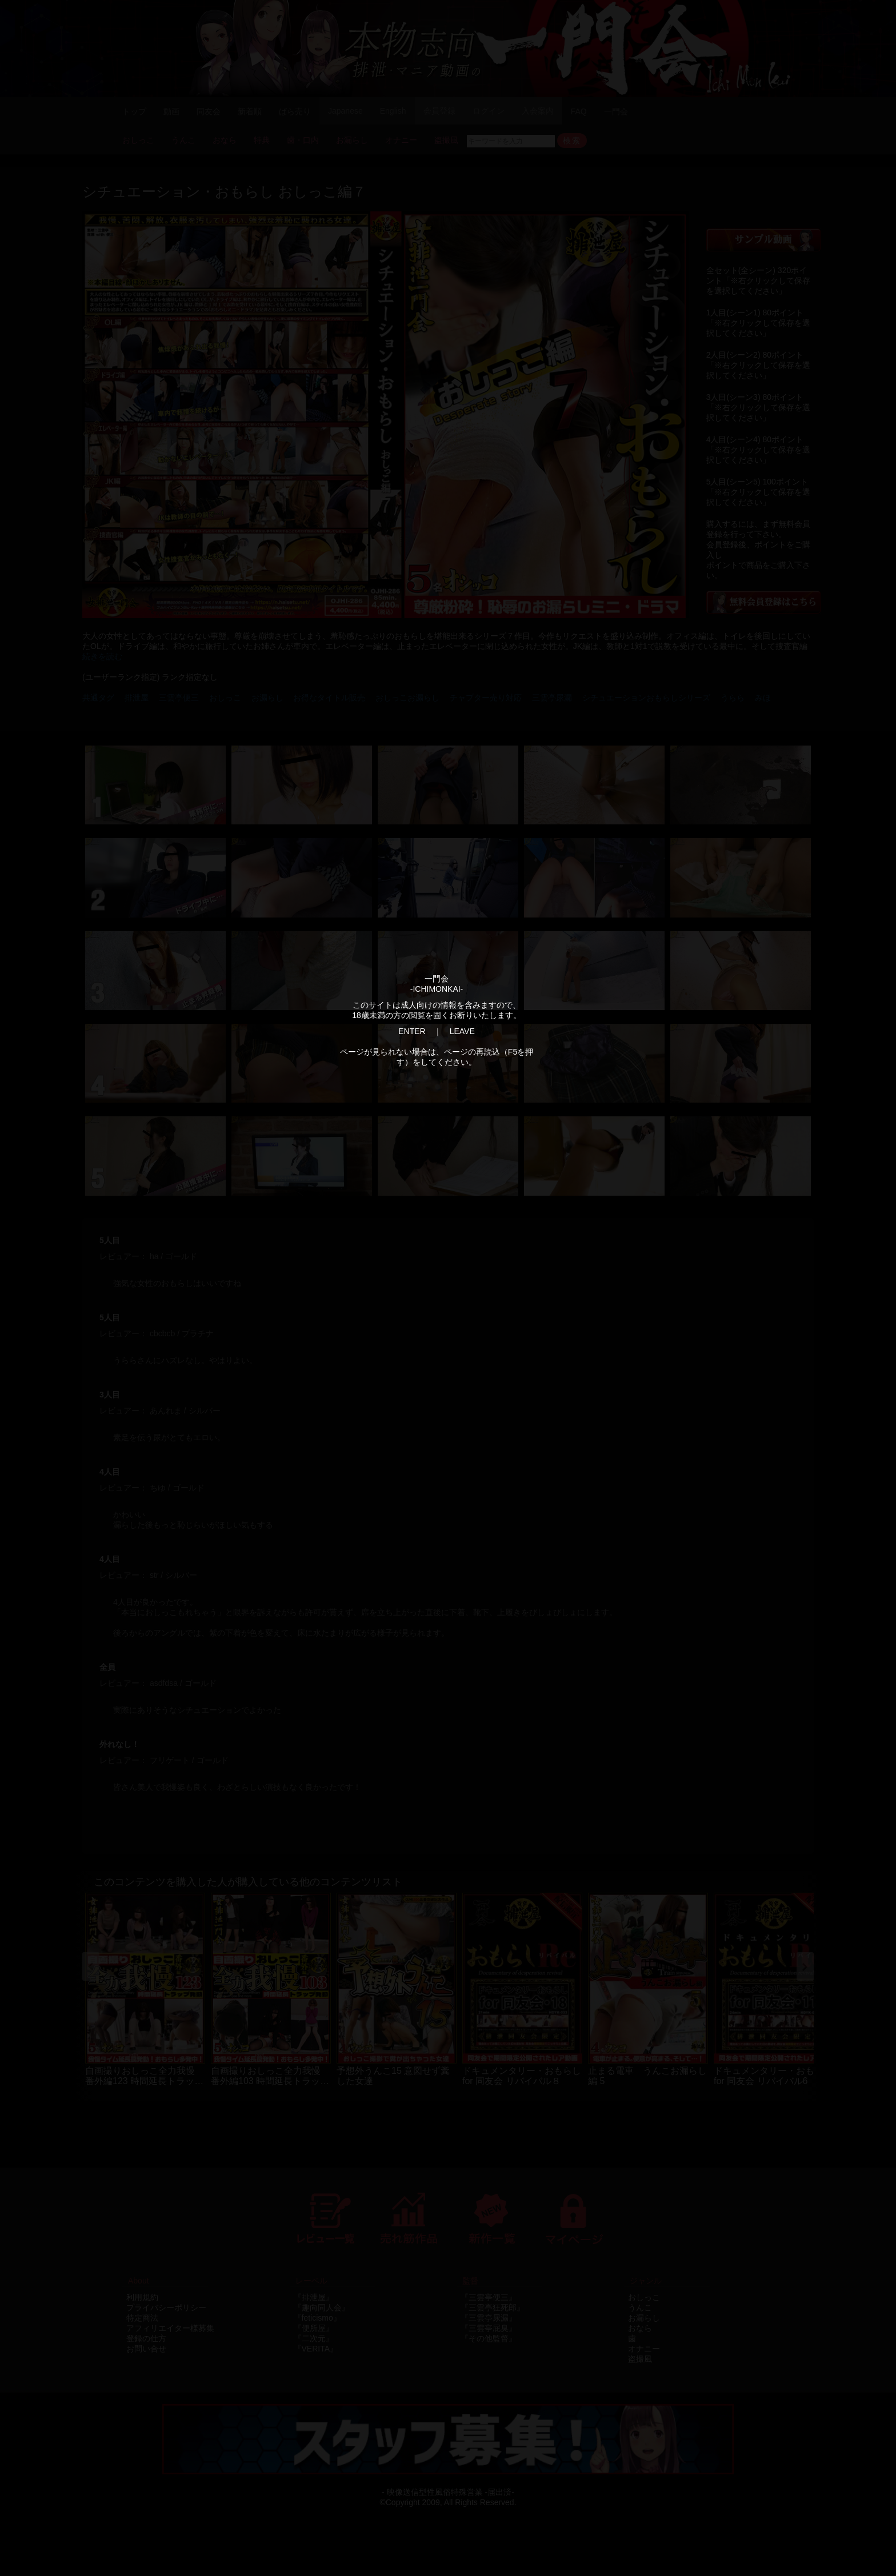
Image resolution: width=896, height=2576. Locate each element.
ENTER (411, 1031)
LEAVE (462, 1031)
